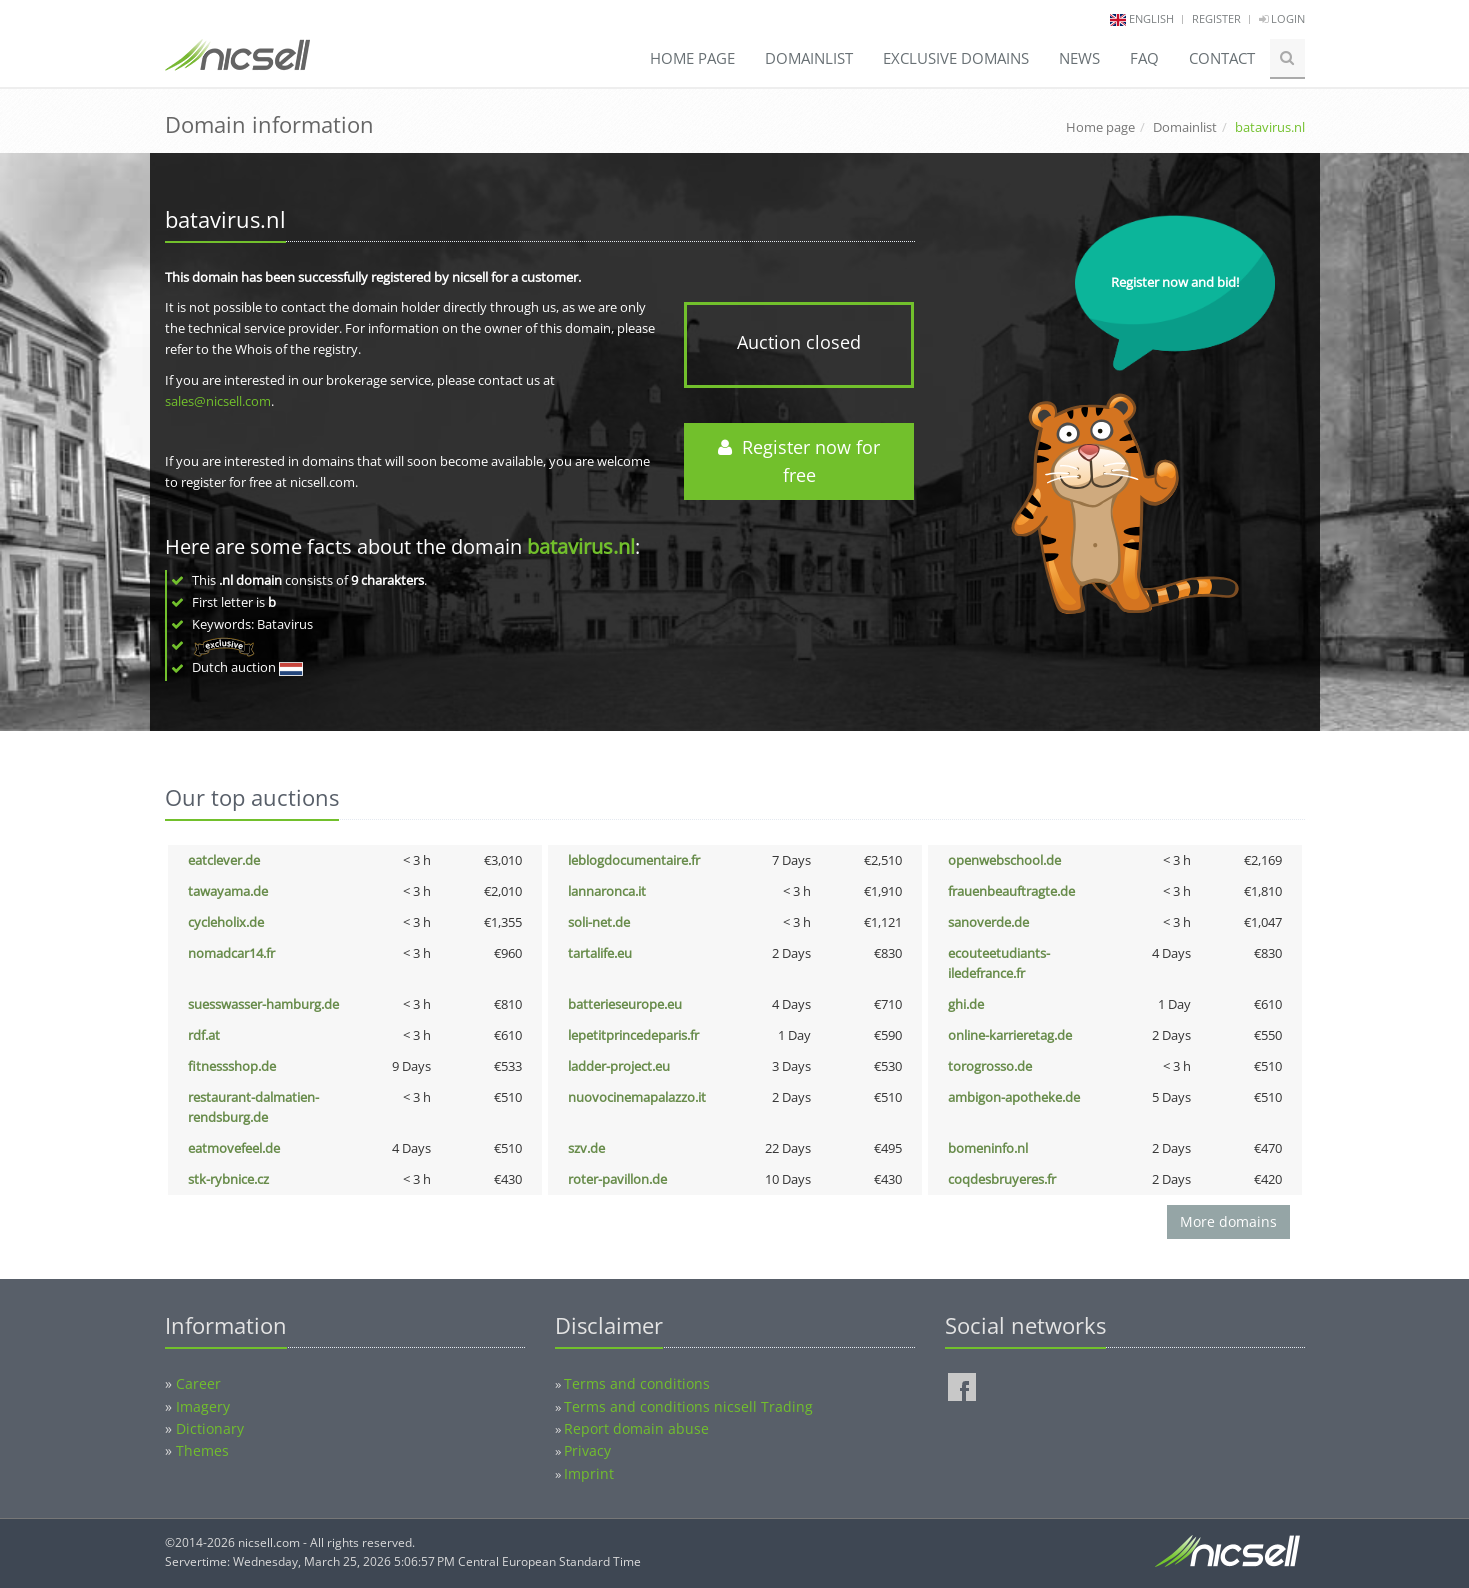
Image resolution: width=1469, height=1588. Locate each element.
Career (198, 1383)
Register (1216, 18)
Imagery (203, 1406)
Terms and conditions (637, 1383)
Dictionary (210, 1428)
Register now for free (799, 461)
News (1079, 58)
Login (1282, 18)
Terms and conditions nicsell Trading (688, 1406)
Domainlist (809, 58)
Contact (1222, 58)
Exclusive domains (956, 58)
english (1151, 18)
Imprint (589, 1473)
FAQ (1144, 58)
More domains (1228, 1221)
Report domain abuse (636, 1428)
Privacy (587, 1450)
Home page (692, 58)
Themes (202, 1450)
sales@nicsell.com (218, 401)
